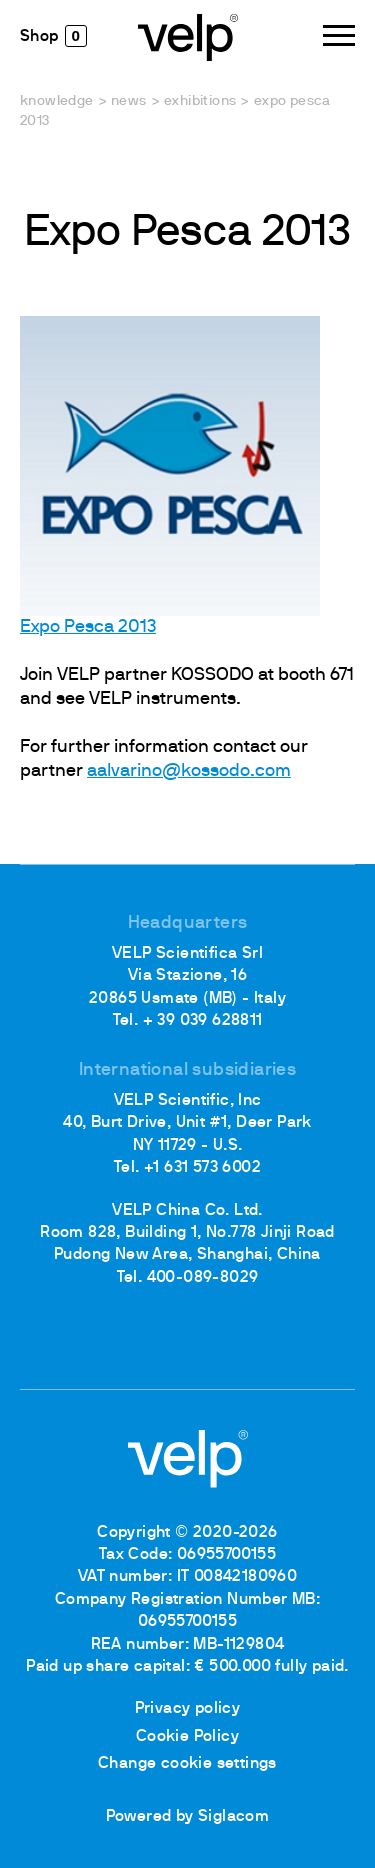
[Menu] (339, 35)
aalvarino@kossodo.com (189, 771)
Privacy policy (188, 1709)
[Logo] (188, 36)
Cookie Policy (187, 1737)
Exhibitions (200, 101)
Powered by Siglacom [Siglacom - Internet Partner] (188, 1817)
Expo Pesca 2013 (88, 627)
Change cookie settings (187, 1764)
